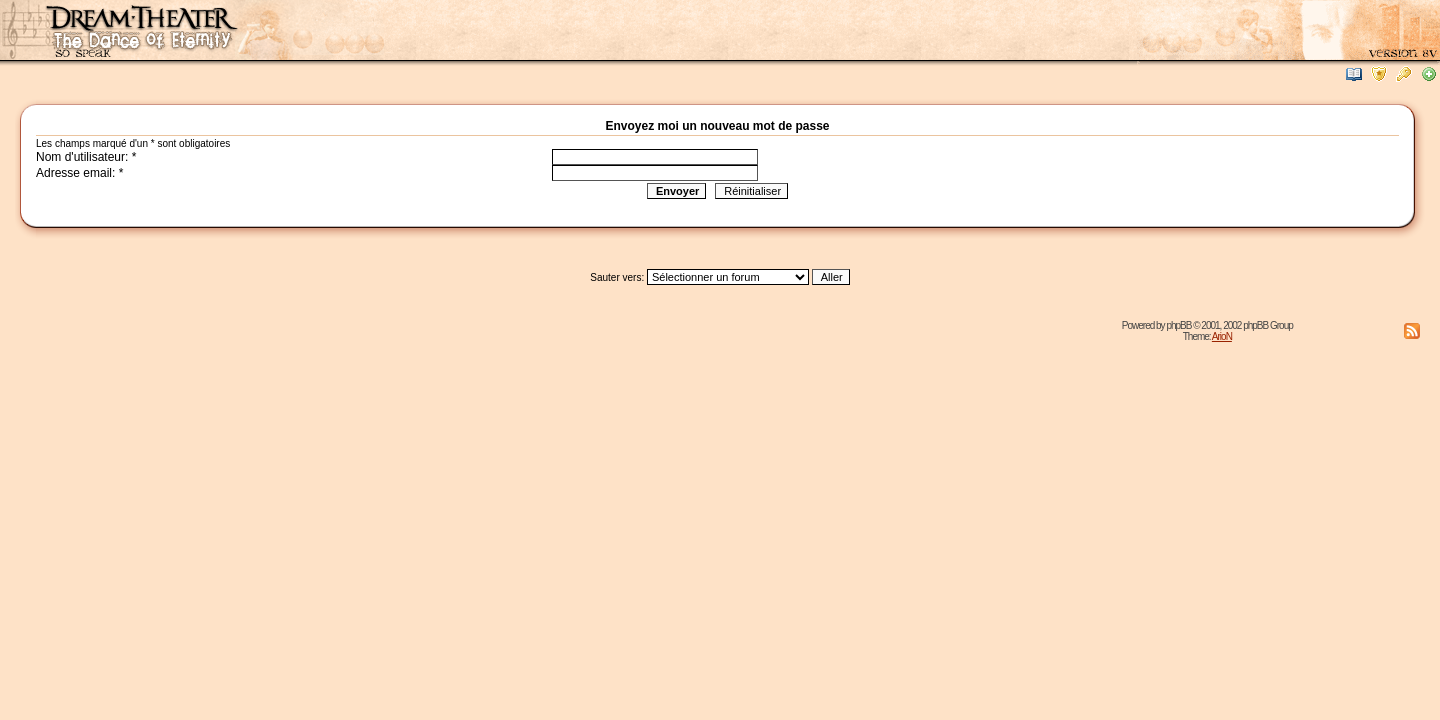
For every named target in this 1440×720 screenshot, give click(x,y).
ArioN (1222, 336)
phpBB (1178, 325)
